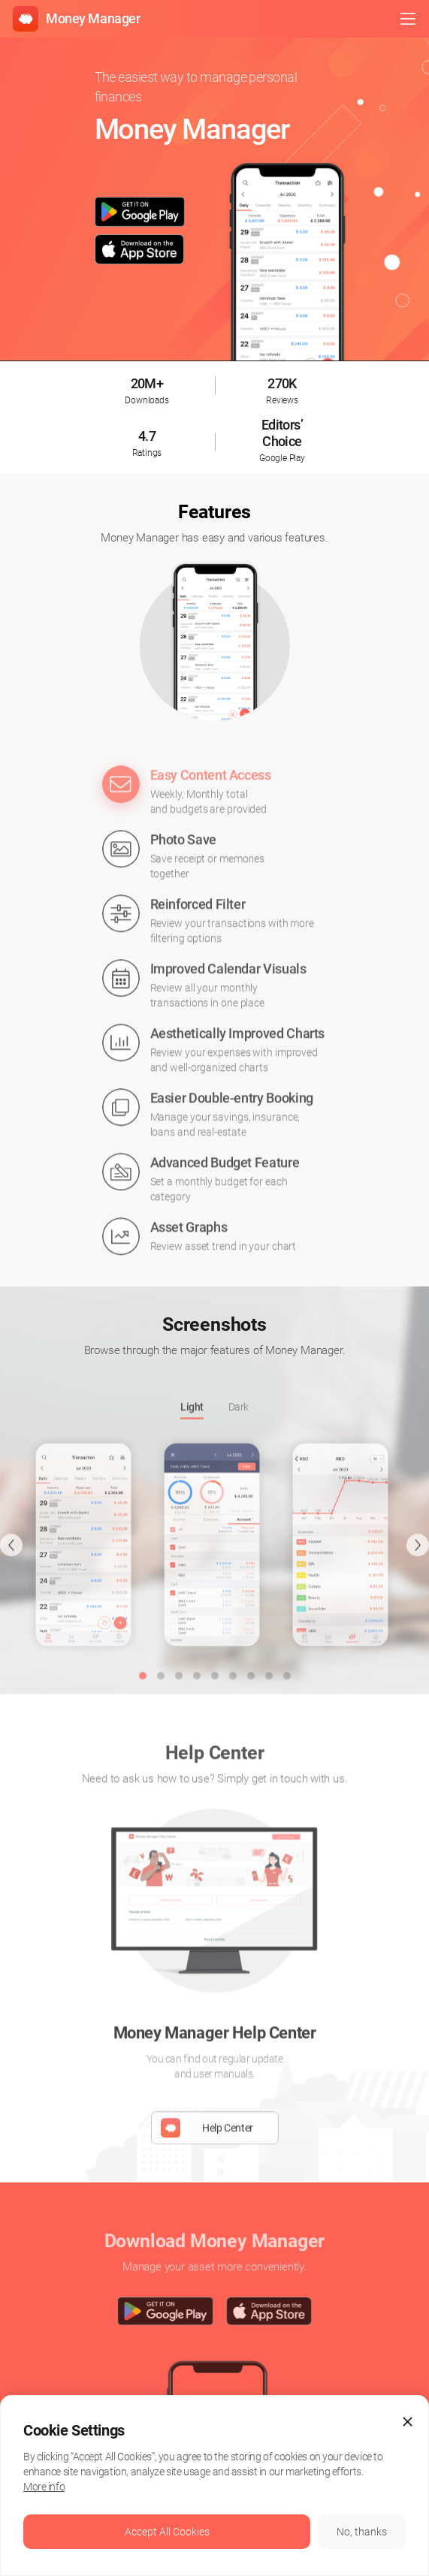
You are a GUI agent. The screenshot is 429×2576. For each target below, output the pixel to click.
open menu (407, 18)
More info (44, 2487)
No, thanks (362, 2532)
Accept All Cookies (167, 2532)
